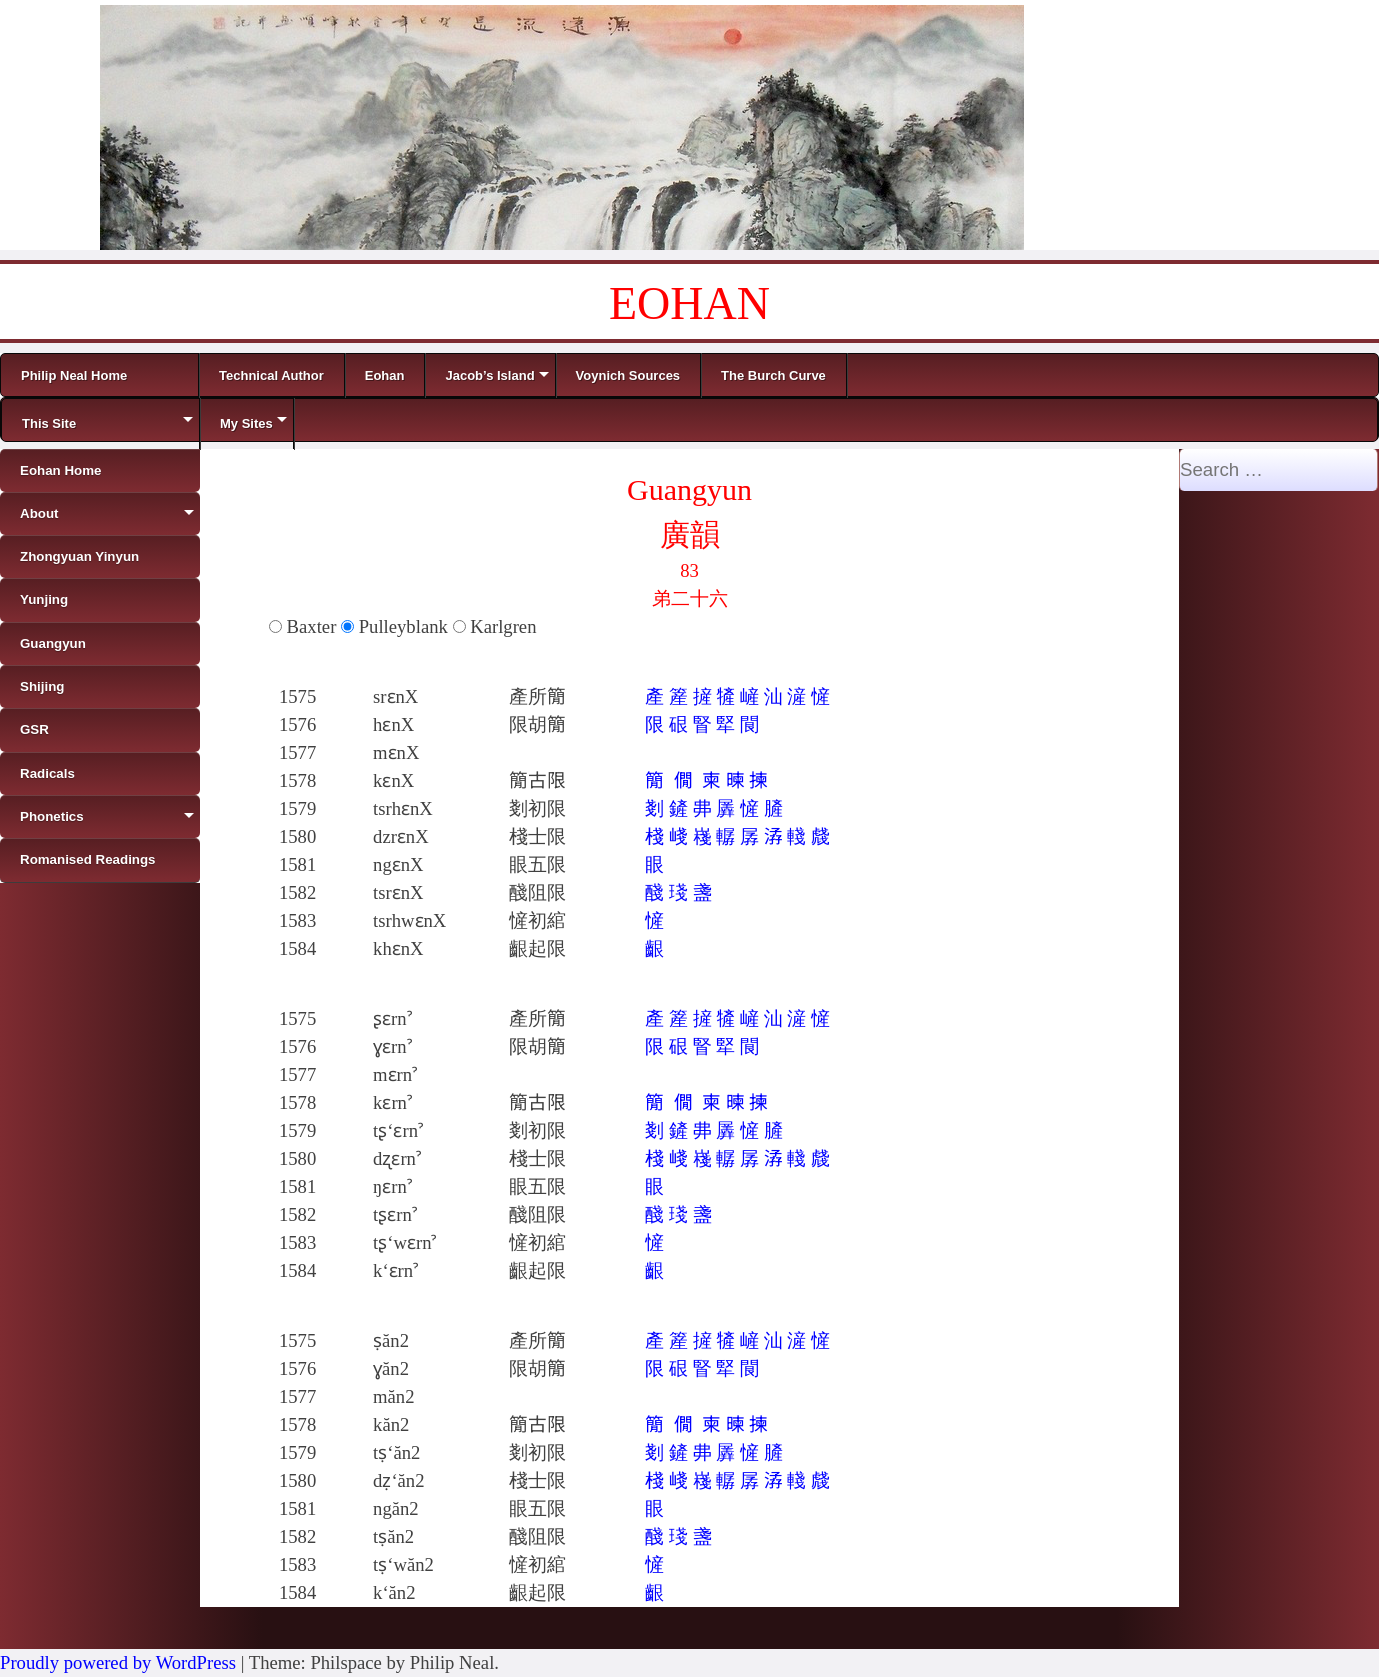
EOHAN (689, 303)
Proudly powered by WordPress (118, 1662)
